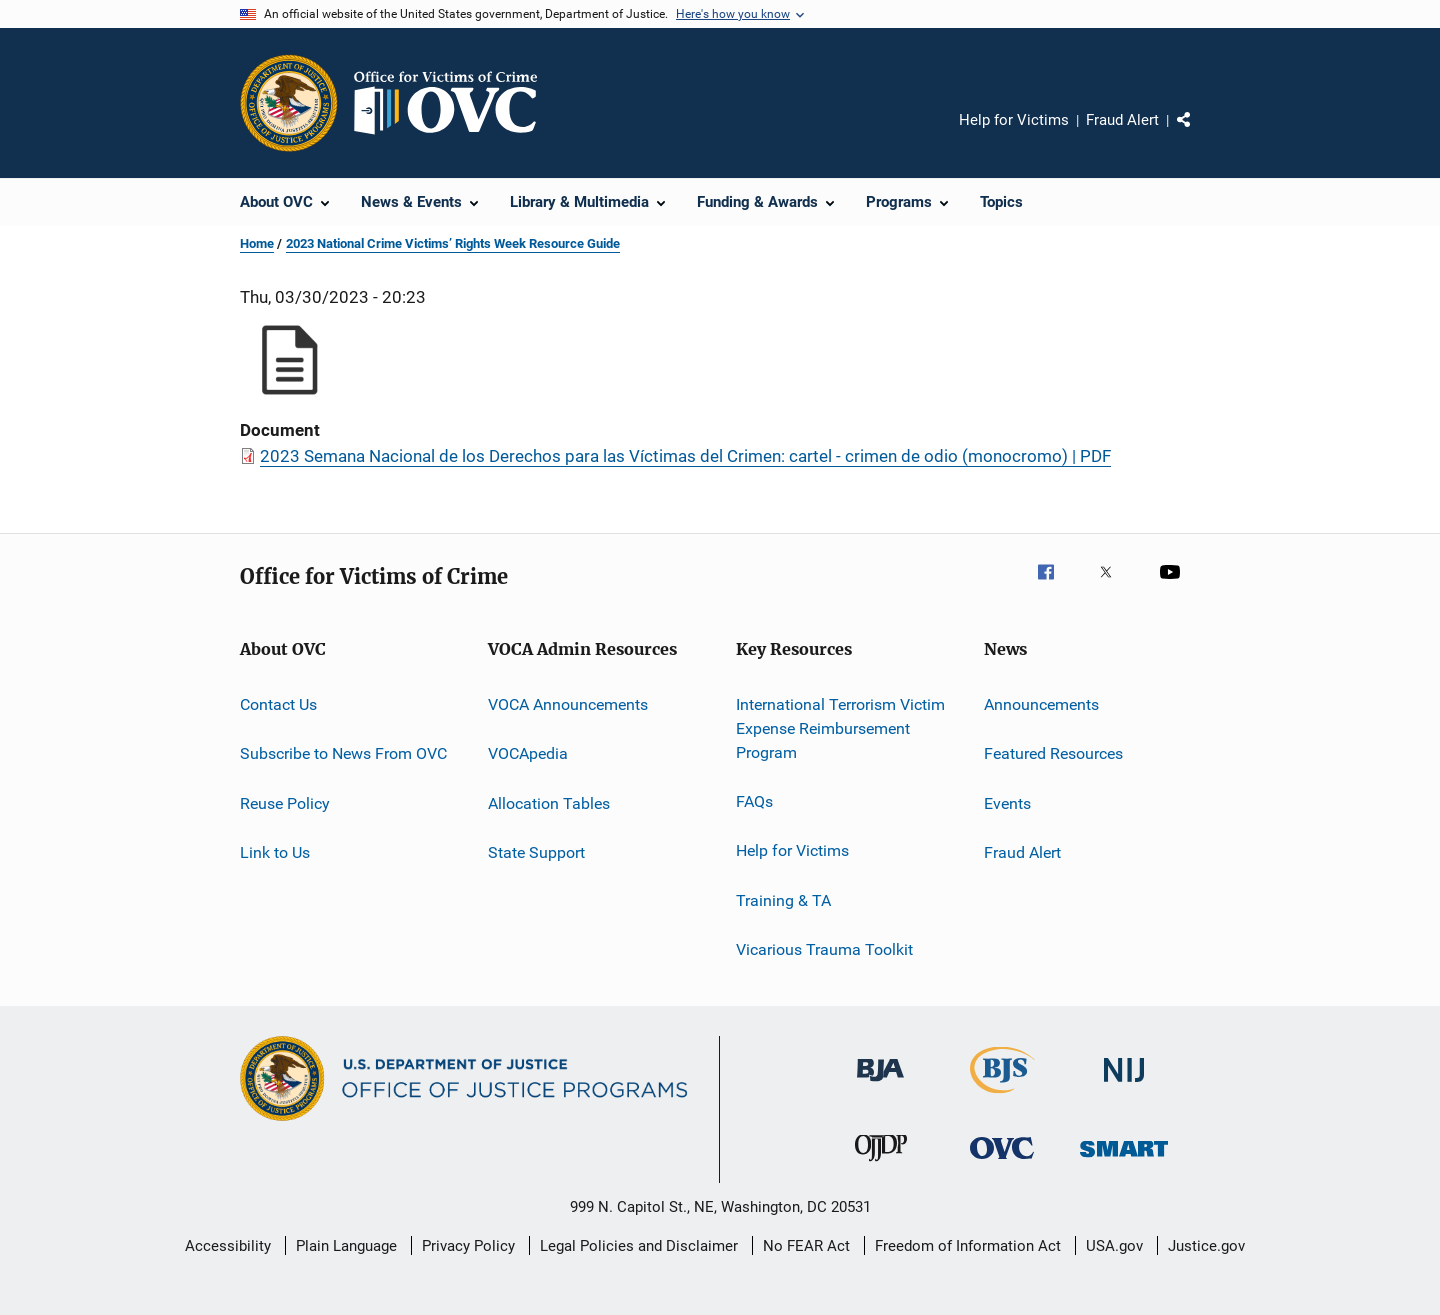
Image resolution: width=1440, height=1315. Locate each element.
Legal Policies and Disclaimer (639, 1246)
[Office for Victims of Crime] (1002, 1162)
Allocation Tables (549, 803)
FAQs (754, 801)
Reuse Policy (285, 803)
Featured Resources (1053, 753)
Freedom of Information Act (968, 1246)
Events (1007, 803)
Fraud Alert (1122, 120)
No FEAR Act (806, 1246)
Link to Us (275, 852)
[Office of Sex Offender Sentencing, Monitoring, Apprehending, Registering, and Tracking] (1124, 1160)
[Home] (454, 103)
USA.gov (1114, 1246)
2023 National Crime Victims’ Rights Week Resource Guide (453, 243)
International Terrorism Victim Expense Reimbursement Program (840, 728)
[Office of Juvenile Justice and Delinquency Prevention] (881, 1165)
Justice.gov (1206, 1246)
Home (257, 243)
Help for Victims (1014, 120)
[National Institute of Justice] (1124, 1085)
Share (1200, 134)
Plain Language (346, 1246)
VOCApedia (528, 753)
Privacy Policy (468, 1246)
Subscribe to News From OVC (343, 753)
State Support (536, 852)
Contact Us (278, 704)
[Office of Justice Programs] (289, 103)
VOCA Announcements (568, 704)
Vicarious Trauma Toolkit (824, 949)
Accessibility (228, 1246)
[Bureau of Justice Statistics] (1002, 1097)
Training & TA (783, 899)
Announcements (1041, 704)
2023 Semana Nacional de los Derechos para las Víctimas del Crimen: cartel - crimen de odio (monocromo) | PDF (685, 456)
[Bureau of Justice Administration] (880, 1085)
